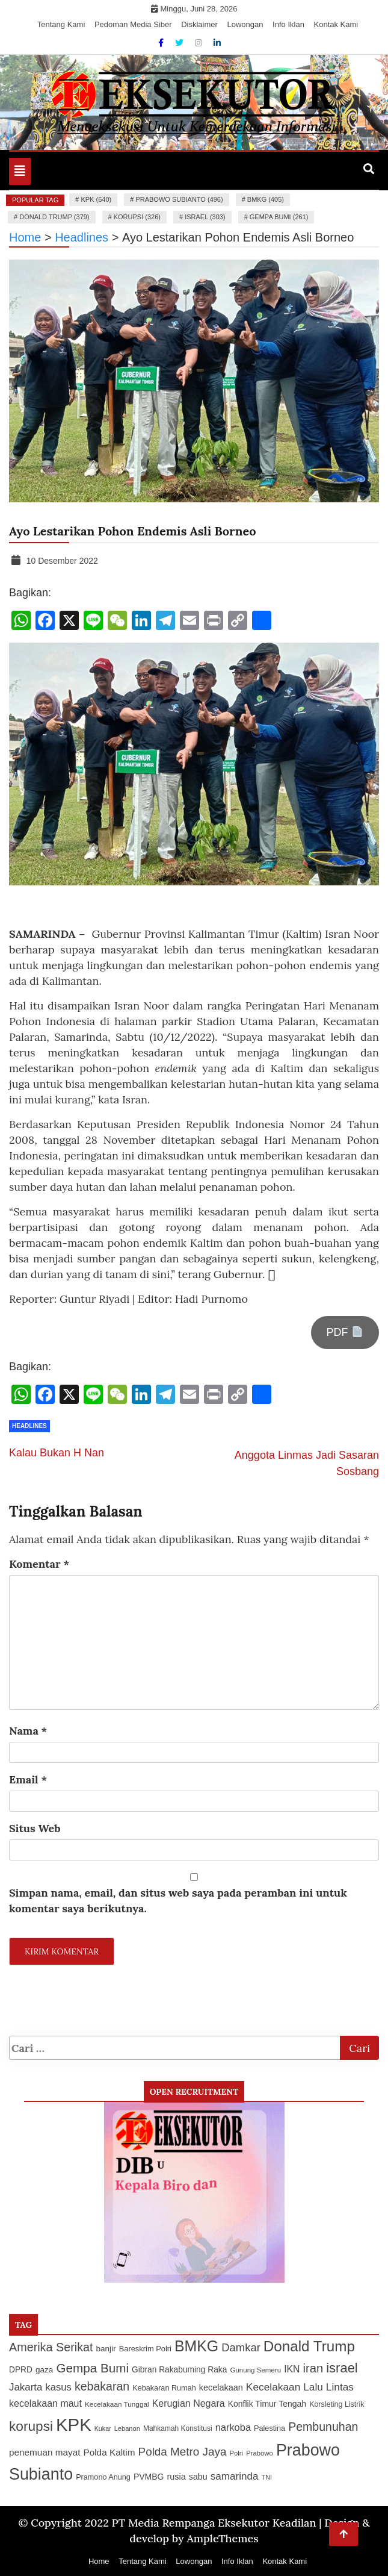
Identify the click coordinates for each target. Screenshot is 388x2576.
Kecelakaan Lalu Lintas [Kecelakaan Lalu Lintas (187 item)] (300, 2387)
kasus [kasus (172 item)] (58, 2387)
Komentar (39, 1564)
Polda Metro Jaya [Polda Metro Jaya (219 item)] (182, 2451)
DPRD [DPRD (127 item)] (20, 2369)
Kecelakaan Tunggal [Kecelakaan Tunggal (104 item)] (117, 2404)
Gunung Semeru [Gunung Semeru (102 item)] (255, 2370)
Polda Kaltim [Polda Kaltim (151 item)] (109, 2452)
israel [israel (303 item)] (342, 2367)
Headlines (29, 1426)
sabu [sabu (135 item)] (198, 2476)
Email (28, 1779)
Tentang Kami (61, 24)
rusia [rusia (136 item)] (176, 2476)
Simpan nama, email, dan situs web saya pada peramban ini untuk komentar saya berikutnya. (178, 1900)
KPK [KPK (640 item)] (73, 2424)
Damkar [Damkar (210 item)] (240, 2347)
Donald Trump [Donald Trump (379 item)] (309, 2346)
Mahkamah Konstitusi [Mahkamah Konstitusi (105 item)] (177, 2428)
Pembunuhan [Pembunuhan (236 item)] (323, 2426)
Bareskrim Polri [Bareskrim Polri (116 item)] (145, 2348)
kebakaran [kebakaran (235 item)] (102, 2386)
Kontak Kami (336, 24)
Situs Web (35, 1828)
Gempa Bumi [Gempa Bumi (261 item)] (92, 2368)
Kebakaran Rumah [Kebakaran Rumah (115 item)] (164, 2388)
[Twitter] (180, 43)
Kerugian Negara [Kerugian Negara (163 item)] (188, 2403)
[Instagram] (200, 43)
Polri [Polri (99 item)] (236, 2453)
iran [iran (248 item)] (313, 2368)
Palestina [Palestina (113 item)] (269, 2428)
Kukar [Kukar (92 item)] (102, 2428)
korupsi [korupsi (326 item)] (31, 2426)
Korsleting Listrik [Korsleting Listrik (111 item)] (336, 2404)
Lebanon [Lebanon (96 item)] (127, 2428)
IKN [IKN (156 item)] (292, 2369)
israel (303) (205, 216)
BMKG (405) (265, 199)
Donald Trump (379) (54, 216)
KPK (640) (96, 199)
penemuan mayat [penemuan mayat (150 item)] (44, 2452)
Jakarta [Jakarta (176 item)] (25, 2387)
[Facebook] (162, 43)
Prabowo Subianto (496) (179, 199)
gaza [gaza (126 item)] (44, 2369)
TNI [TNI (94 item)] (267, 2477)
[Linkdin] (217, 43)
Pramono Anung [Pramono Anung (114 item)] (103, 2477)
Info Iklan (288, 24)
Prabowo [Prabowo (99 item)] (259, 2453)
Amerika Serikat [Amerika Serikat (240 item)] (51, 2347)
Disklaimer (199, 24)
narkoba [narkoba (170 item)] (233, 2427)
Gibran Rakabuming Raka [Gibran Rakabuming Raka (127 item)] (179, 2369)
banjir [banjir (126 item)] (106, 2348)
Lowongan (245, 24)
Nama (28, 1731)
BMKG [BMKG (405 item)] (196, 2345)
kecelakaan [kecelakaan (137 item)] (221, 2387)
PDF (345, 1332)
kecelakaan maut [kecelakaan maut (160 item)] (45, 2403)
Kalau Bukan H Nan (56, 1453)
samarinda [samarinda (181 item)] (235, 2476)
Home (98, 2561)
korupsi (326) (137, 216)
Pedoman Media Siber (133, 24)
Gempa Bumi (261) (279, 216)
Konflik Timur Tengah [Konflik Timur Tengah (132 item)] (267, 2404)
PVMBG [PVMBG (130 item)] (149, 2476)
